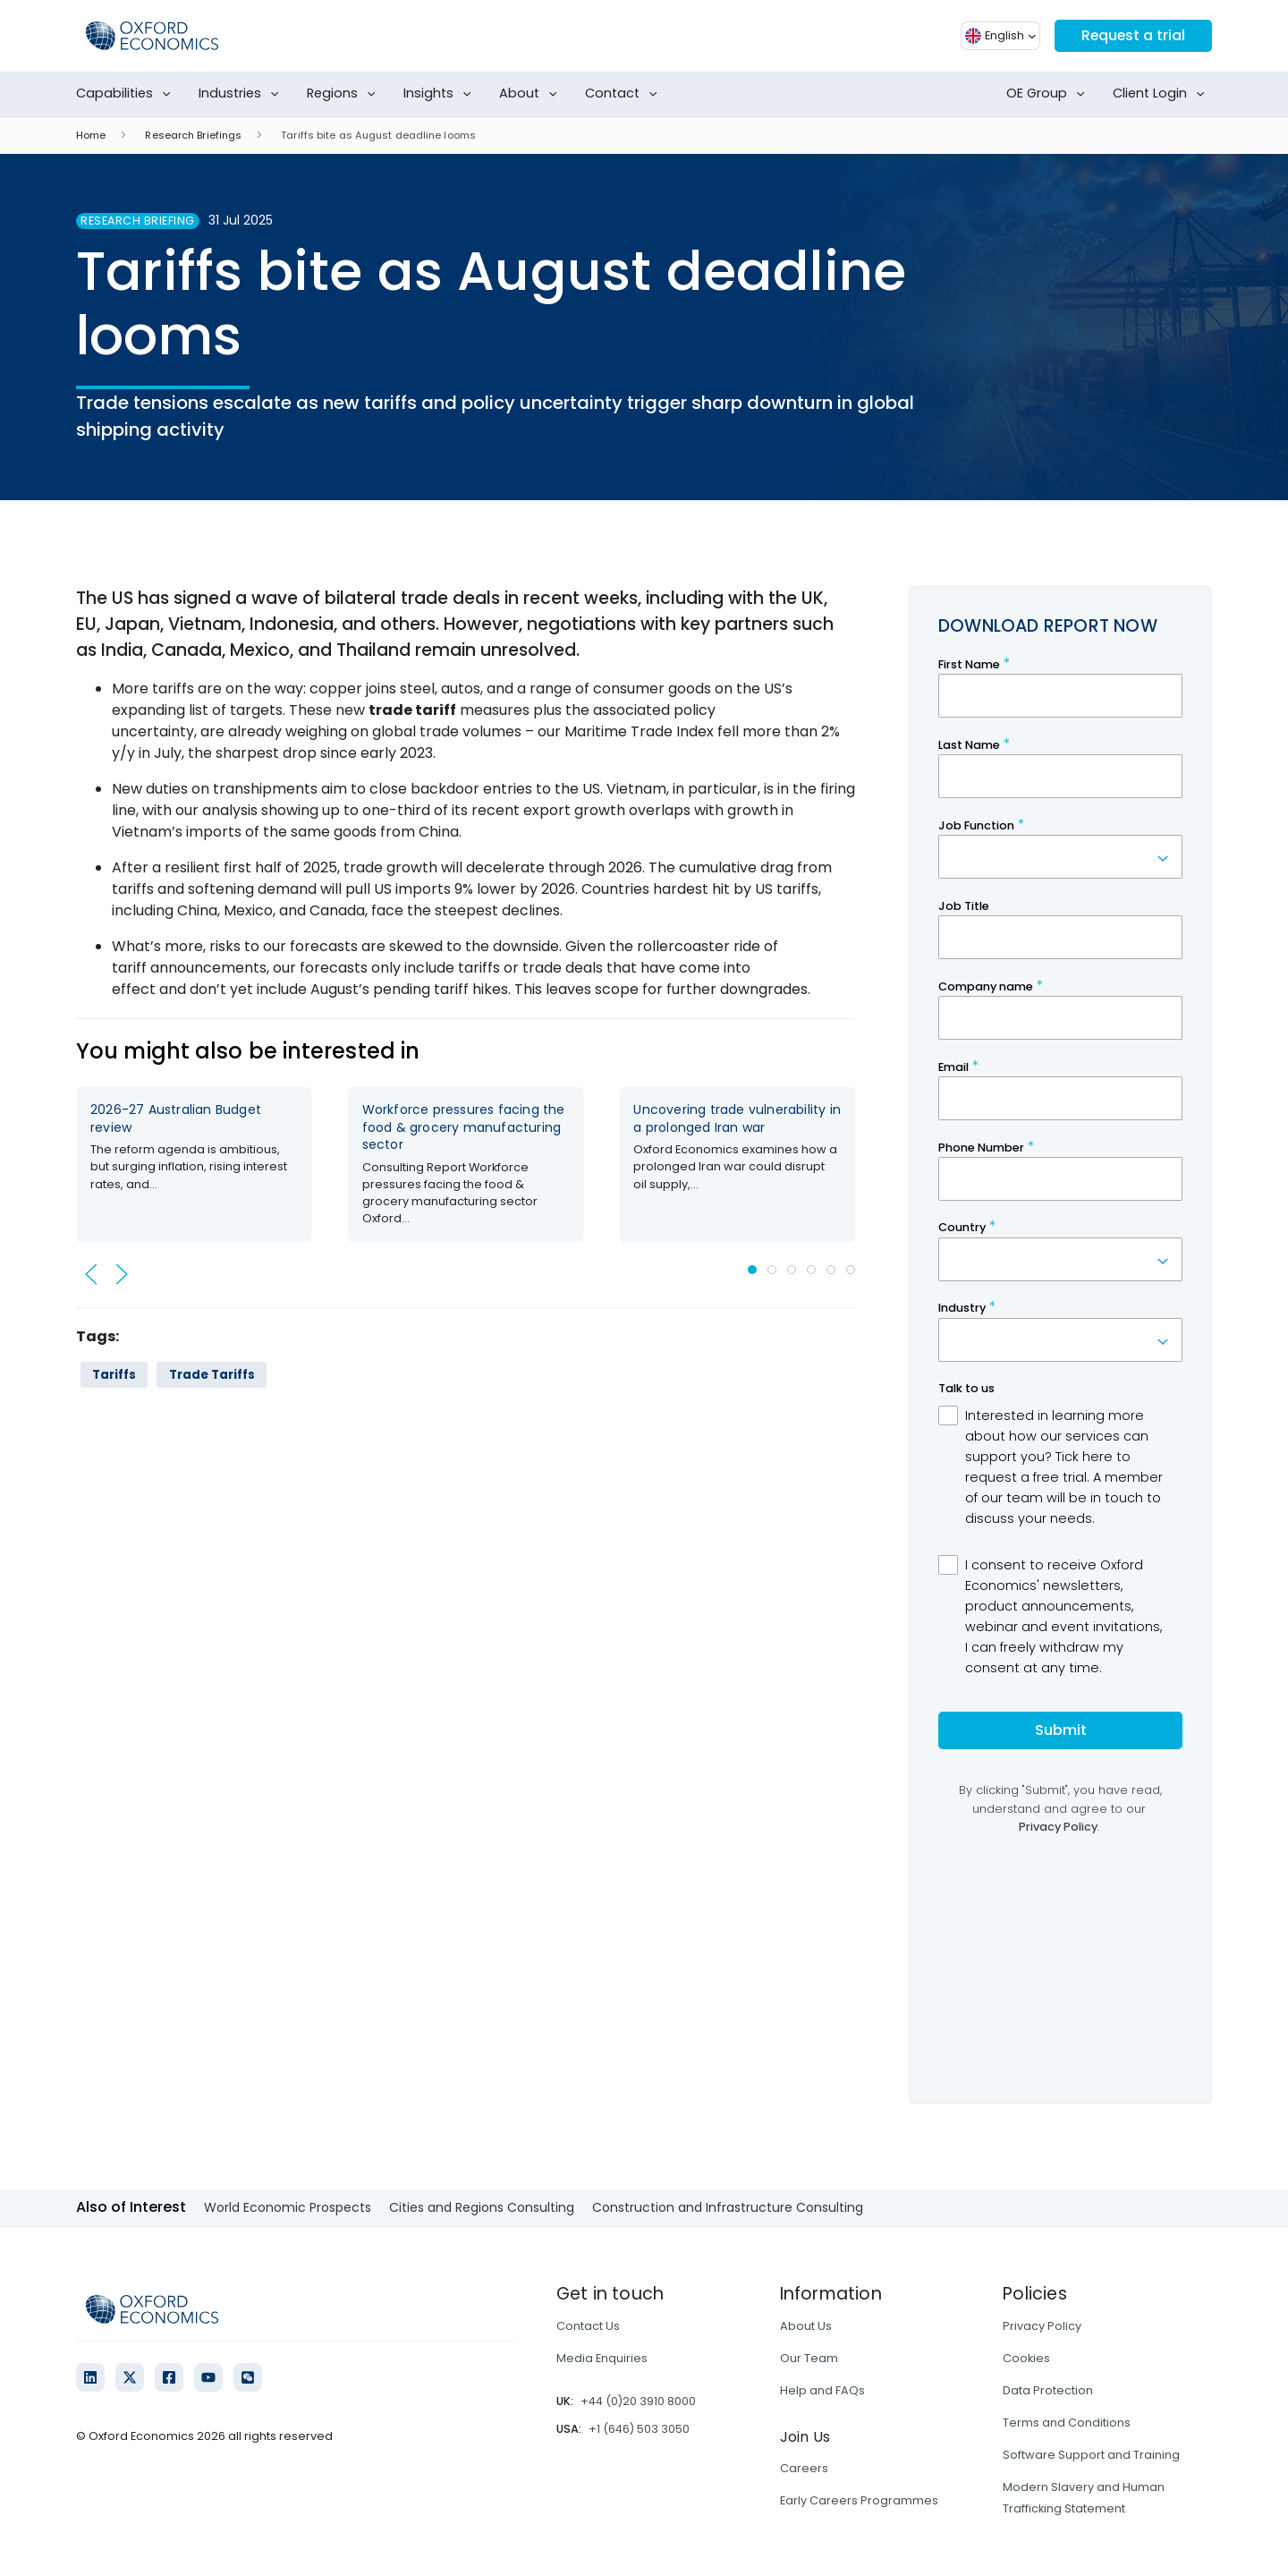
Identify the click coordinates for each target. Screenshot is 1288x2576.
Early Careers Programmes (859, 2500)
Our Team (809, 2358)
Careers (804, 2468)
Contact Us (588, 2326)
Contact (625, 94)
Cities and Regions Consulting (481, 2207)
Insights (441, 94)
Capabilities (127, 94)
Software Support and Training (1091, 2454)
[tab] (752, 1269)
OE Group (1049, 94)
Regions (345, 94)
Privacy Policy (1042, 2326)
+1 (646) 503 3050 (639, 2428)
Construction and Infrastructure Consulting (727, 2207)
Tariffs (114, 1374)
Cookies (1026, 2358)
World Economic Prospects (287, 2207)
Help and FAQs (822, 2390)
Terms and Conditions (1067, 2422)
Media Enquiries (602, 2358)
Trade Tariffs (212, 1374)
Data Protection (1048, 2390)
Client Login (1162, 94)
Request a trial (1132, 35)
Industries (242, 94)
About (531, 94)
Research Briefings (193, 135)
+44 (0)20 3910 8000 (638, 2401)
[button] (91, 1274)
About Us (806, 2326)
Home (91, 135)
